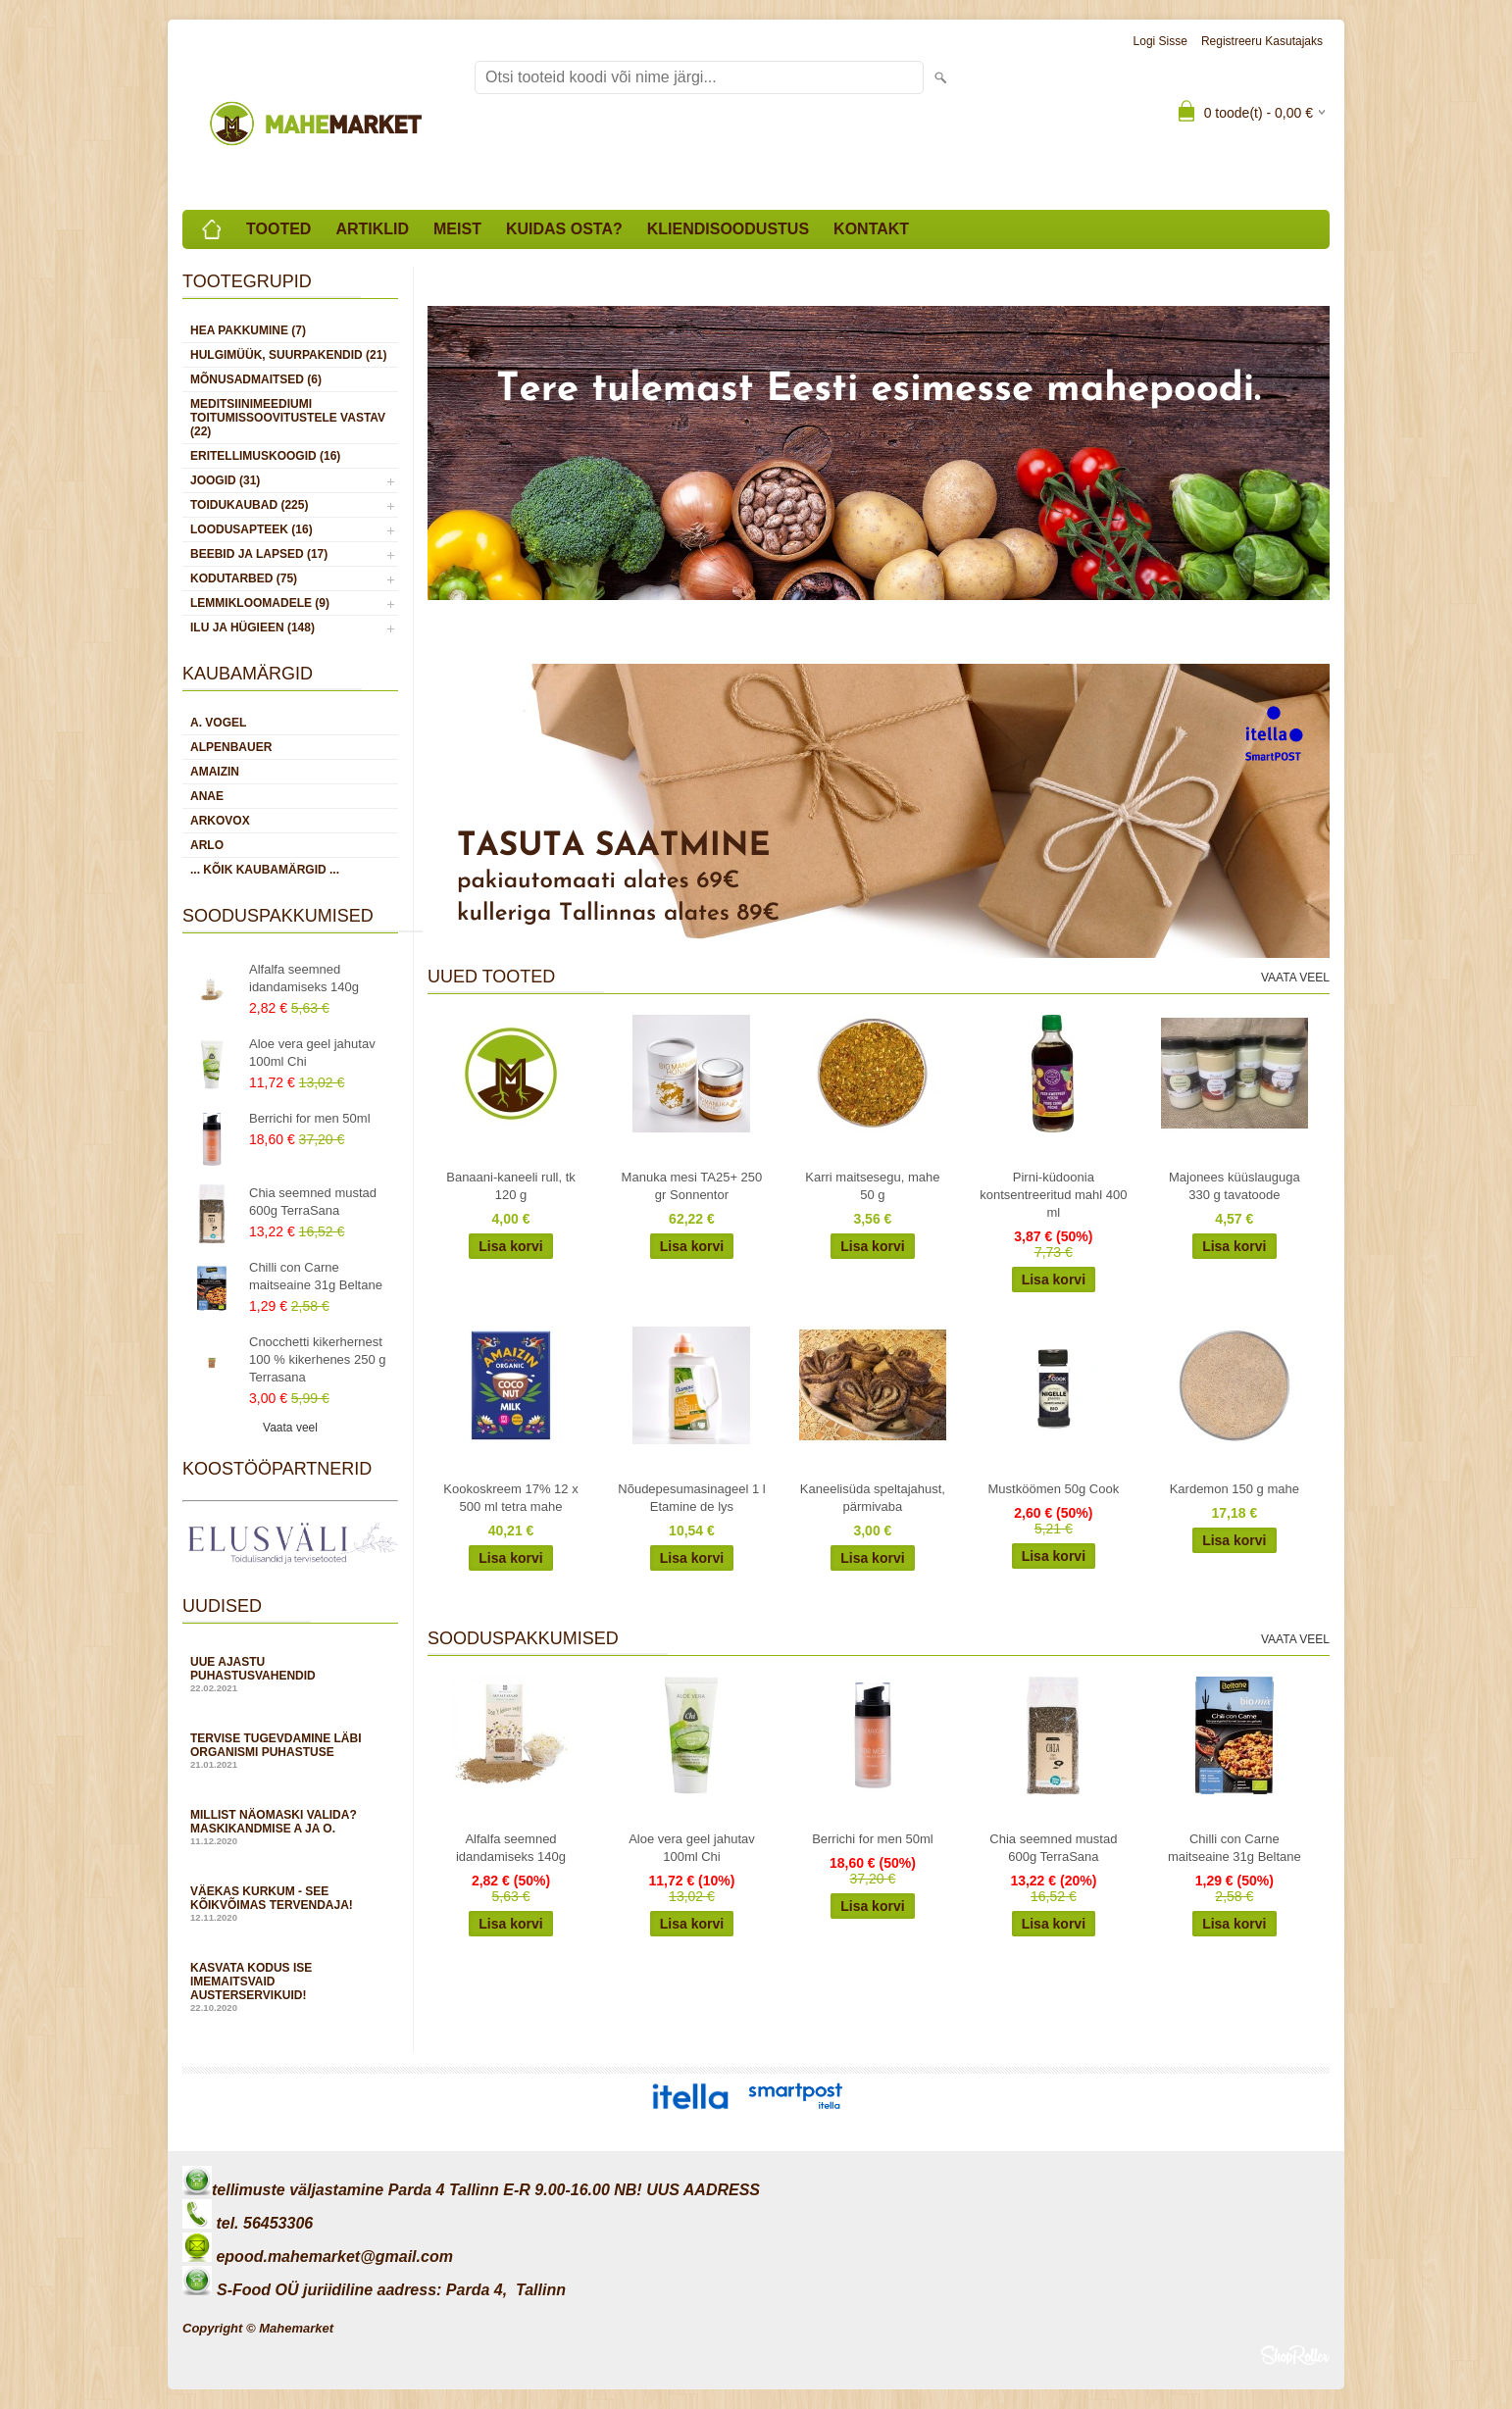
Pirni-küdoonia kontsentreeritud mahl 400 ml (1053, 1195)
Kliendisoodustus (728, 229)
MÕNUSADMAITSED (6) (256, 379)
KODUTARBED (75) (243, 578)
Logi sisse (1160, 41)
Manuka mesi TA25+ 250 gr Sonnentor (692, 1186)
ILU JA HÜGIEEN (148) (252, 627)
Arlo (207, 845)
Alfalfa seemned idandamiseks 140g (304, 978)
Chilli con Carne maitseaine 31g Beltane (315, 1276)
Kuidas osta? (564, 229)
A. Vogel (218, 722)
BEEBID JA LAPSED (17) (259, 554)
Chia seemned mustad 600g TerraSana (313, 1201)
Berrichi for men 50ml (310, 1118)
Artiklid (372, 229)
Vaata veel (290, 1427)
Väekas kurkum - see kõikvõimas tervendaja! (290, 1903)
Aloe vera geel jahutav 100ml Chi (312, 1052)
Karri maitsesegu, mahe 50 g (872, 1186)
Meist (457, 229)
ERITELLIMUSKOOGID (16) (265, 456)
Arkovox (220, 821)
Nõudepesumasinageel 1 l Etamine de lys (691, 1497)
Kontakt (871, 229)
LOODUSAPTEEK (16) (251, 529)
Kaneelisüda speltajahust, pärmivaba (872, 1497)
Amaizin (214, 771)
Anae (207, 796)
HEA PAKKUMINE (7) (248, 330)
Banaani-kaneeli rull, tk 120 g (511, 1186)
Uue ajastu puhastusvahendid (290, 1674)
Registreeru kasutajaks (1262, 41)
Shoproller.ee (1295, 2355)
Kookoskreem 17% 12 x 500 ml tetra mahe (510, 1497)
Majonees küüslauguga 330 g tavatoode (1234, 1186)
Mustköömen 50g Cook (1054, 1488)
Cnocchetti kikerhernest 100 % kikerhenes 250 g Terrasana (317, 1359)
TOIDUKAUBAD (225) (249, 505)
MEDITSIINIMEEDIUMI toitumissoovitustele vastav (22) (287, 417)
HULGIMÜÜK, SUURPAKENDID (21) (288, 355)
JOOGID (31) (225, 480)
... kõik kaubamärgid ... (264, 870)
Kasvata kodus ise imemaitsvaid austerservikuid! (290, 1987)
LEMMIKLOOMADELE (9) (259, 603)
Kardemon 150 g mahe (1234, 1488)
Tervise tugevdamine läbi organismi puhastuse (290, 1750)
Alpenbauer (231, 747)
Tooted (278, 229)
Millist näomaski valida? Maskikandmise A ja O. (290, 1827)
